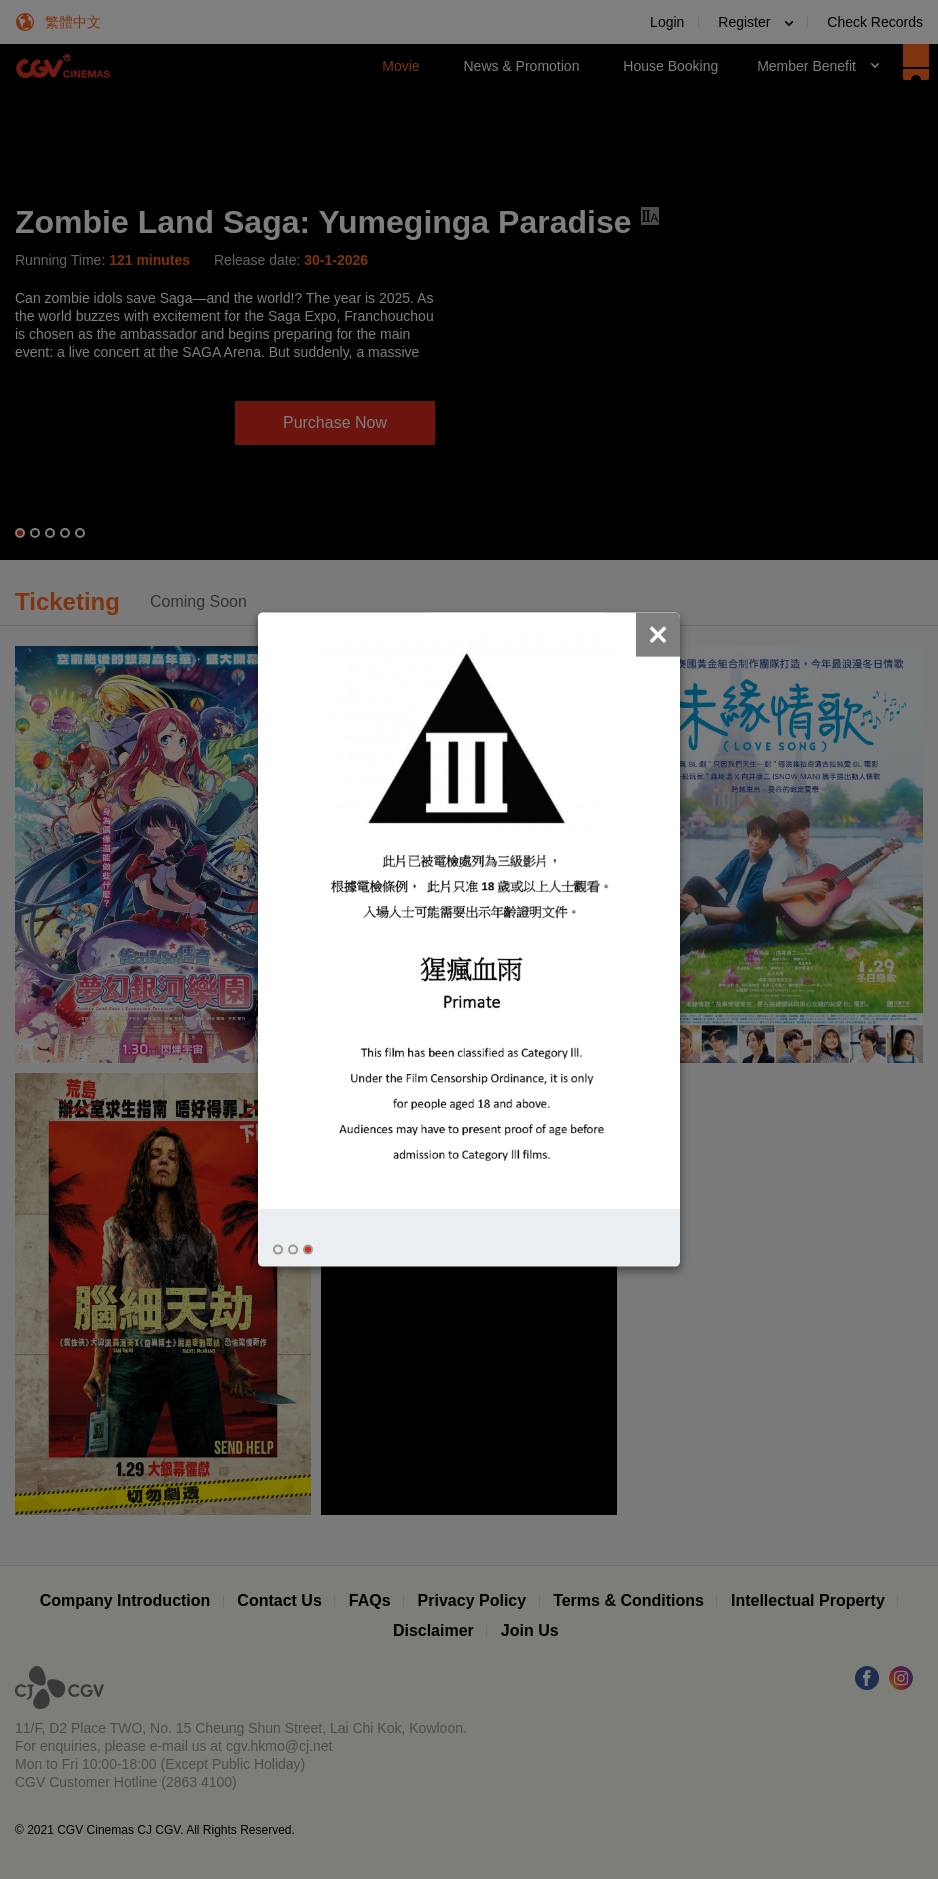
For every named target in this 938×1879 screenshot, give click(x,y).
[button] (278, 1250)
